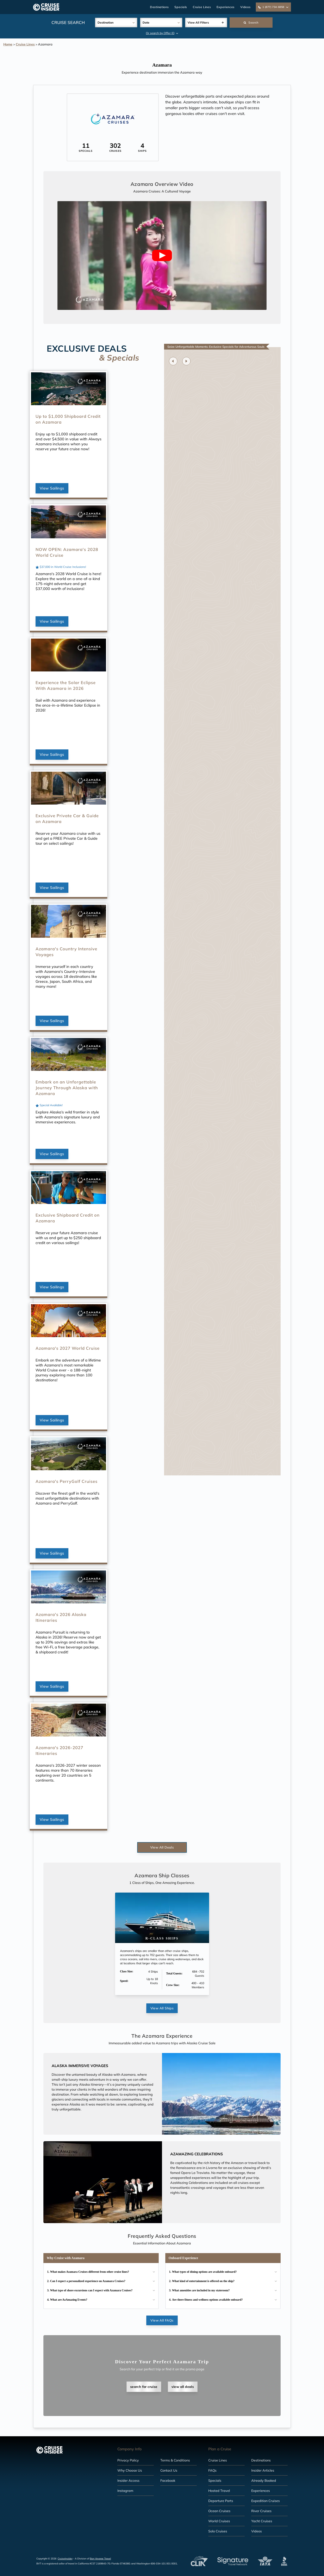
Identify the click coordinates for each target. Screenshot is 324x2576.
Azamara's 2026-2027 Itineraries (59, 1750)
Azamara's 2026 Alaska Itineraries (61, 1617)
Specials (180, 7)
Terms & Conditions (175, 2460)
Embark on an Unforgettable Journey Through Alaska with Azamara (67, 1087)
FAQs (212, 2470)
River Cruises (261, 2511)
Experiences (226, 7)
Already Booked (263, 2480)
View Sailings (52, 488)
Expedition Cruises (265, 2501)
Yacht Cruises (261, 2521)
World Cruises (219, 2521)
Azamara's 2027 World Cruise (68, 1348)
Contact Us (168, 2470)
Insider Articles (262, 2470)
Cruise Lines (202, 7)
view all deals (183, 2387)
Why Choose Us (129, 2470)
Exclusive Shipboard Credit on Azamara (68, 1217)
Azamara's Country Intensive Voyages (66, 951)
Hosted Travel (219, 2491)
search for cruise (143, 2387)
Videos (245, 7)
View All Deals (162, 1847)
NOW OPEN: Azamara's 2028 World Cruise (67, 552)
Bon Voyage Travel (100, 2558)
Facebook (167, 2480)
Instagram (125, 2491)
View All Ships (162, 2008)
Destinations (159, 7)
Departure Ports (220, 2501)
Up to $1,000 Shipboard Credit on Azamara (68, 419)
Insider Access (128, 2480)
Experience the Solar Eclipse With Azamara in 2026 (66, 685)
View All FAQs (161, 2320)
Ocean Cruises (219, 2511)
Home (7, 44)
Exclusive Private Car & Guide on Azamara (67, 818)
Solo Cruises (217, 2531)
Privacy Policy (128, 2460)
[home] (46, 7)
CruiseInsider (65, 2558)
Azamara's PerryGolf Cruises (67, 1481)
